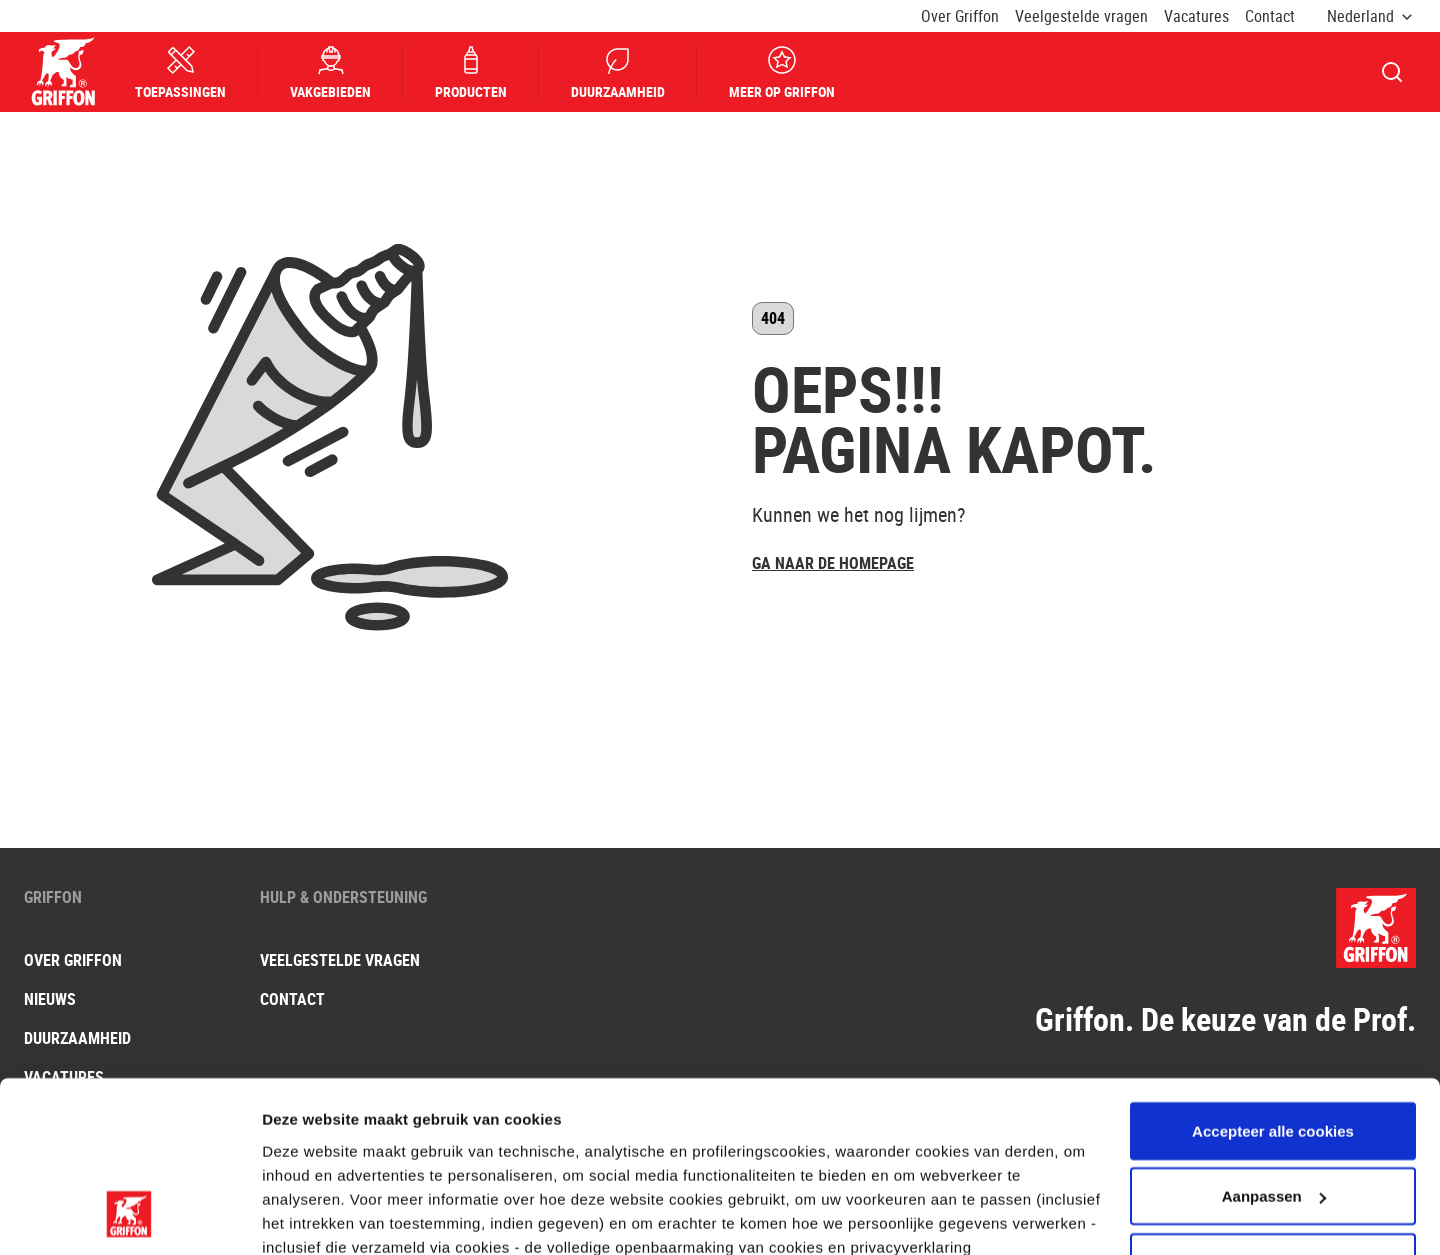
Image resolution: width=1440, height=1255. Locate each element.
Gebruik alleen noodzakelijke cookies (1273, 1117)
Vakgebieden (331, 72)
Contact (1270, 16)
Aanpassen (1274, 1040)
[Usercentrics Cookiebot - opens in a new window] (129, 1216)
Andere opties (312, 1215)
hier (306, 1114)
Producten (472, 72)
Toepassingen (181, 72)
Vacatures (1196, 16)
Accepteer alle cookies (1273, 974)
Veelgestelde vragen (1081, 16)
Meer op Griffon (783, 72)
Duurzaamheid (619, 72)
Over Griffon (960, 16)
